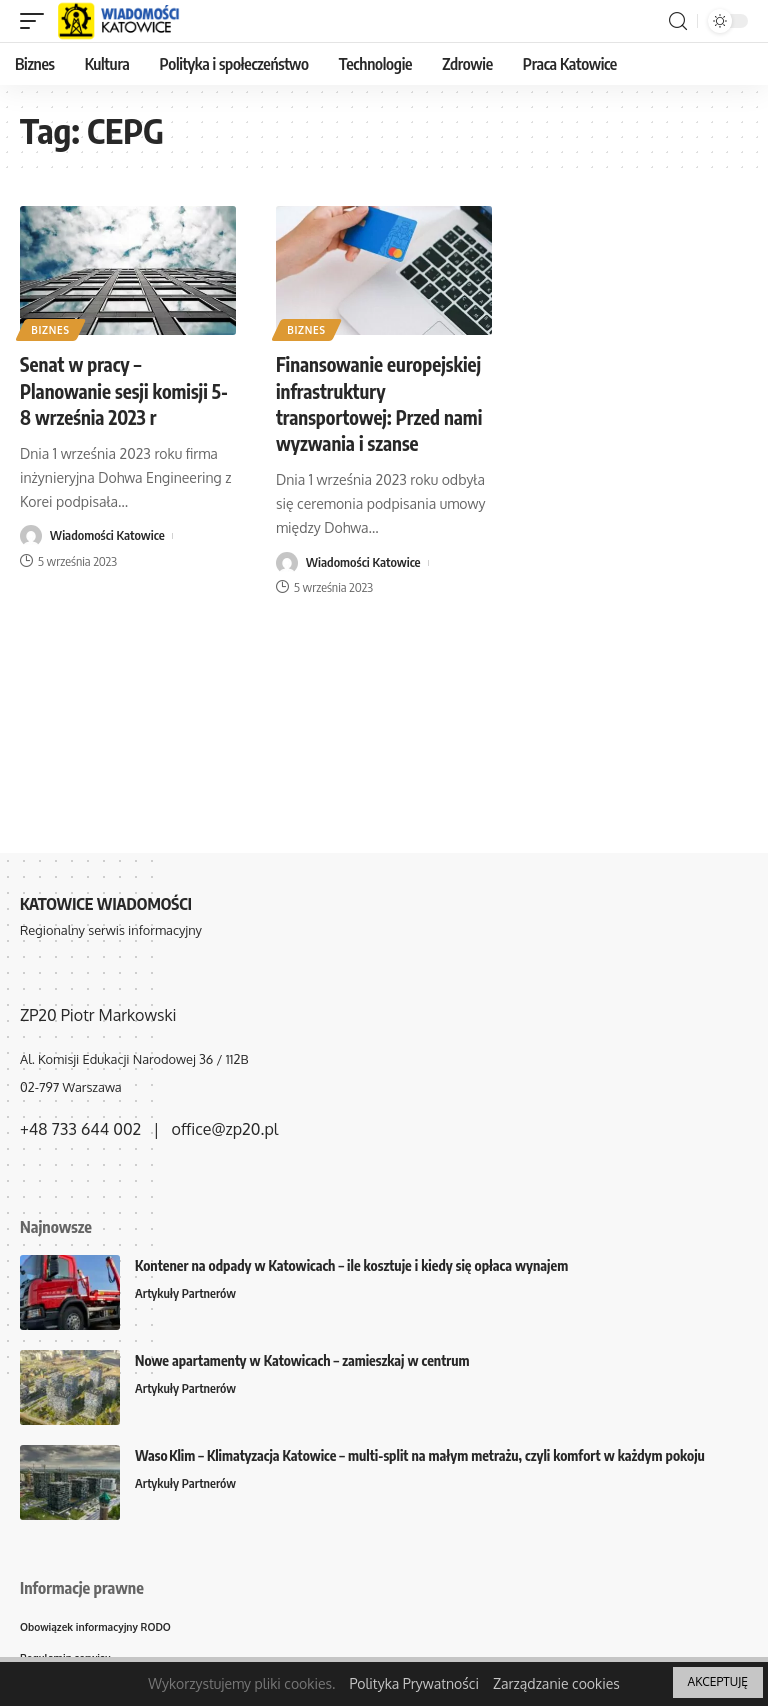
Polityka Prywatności (414, 1683)
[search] (678, 21)
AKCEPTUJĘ (718, 1681)
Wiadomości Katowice (108, 536)
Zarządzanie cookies (556, 1683)
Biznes (51, 329)
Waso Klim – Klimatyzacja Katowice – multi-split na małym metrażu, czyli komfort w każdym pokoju (420, 1455)
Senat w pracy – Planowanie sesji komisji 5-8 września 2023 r (119, 389)
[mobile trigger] (37, 21)
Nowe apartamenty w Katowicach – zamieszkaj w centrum (302, 1360)
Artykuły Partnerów (187, 1294)
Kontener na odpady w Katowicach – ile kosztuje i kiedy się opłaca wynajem (351, 1265)
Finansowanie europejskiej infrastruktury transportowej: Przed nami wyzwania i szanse (374, 415)
